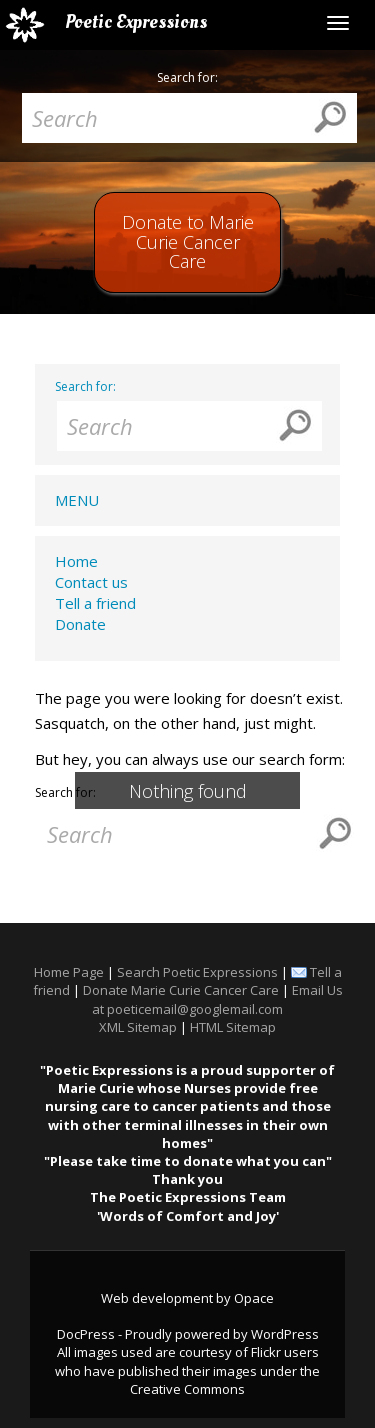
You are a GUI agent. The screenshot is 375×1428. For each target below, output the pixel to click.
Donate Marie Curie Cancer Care (181, 990)
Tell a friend (95, 603)
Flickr (266, 1352)
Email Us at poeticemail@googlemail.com (217, 999)
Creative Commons (187, 1389)
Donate (80, 624)
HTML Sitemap (233, 1027)
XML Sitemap (138, 1027)
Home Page (69, 972)
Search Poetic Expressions (197, 972)
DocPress (86, 1334)
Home (76, 561)
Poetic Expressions (136, 22)
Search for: (187, 78)
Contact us (91, 582)
